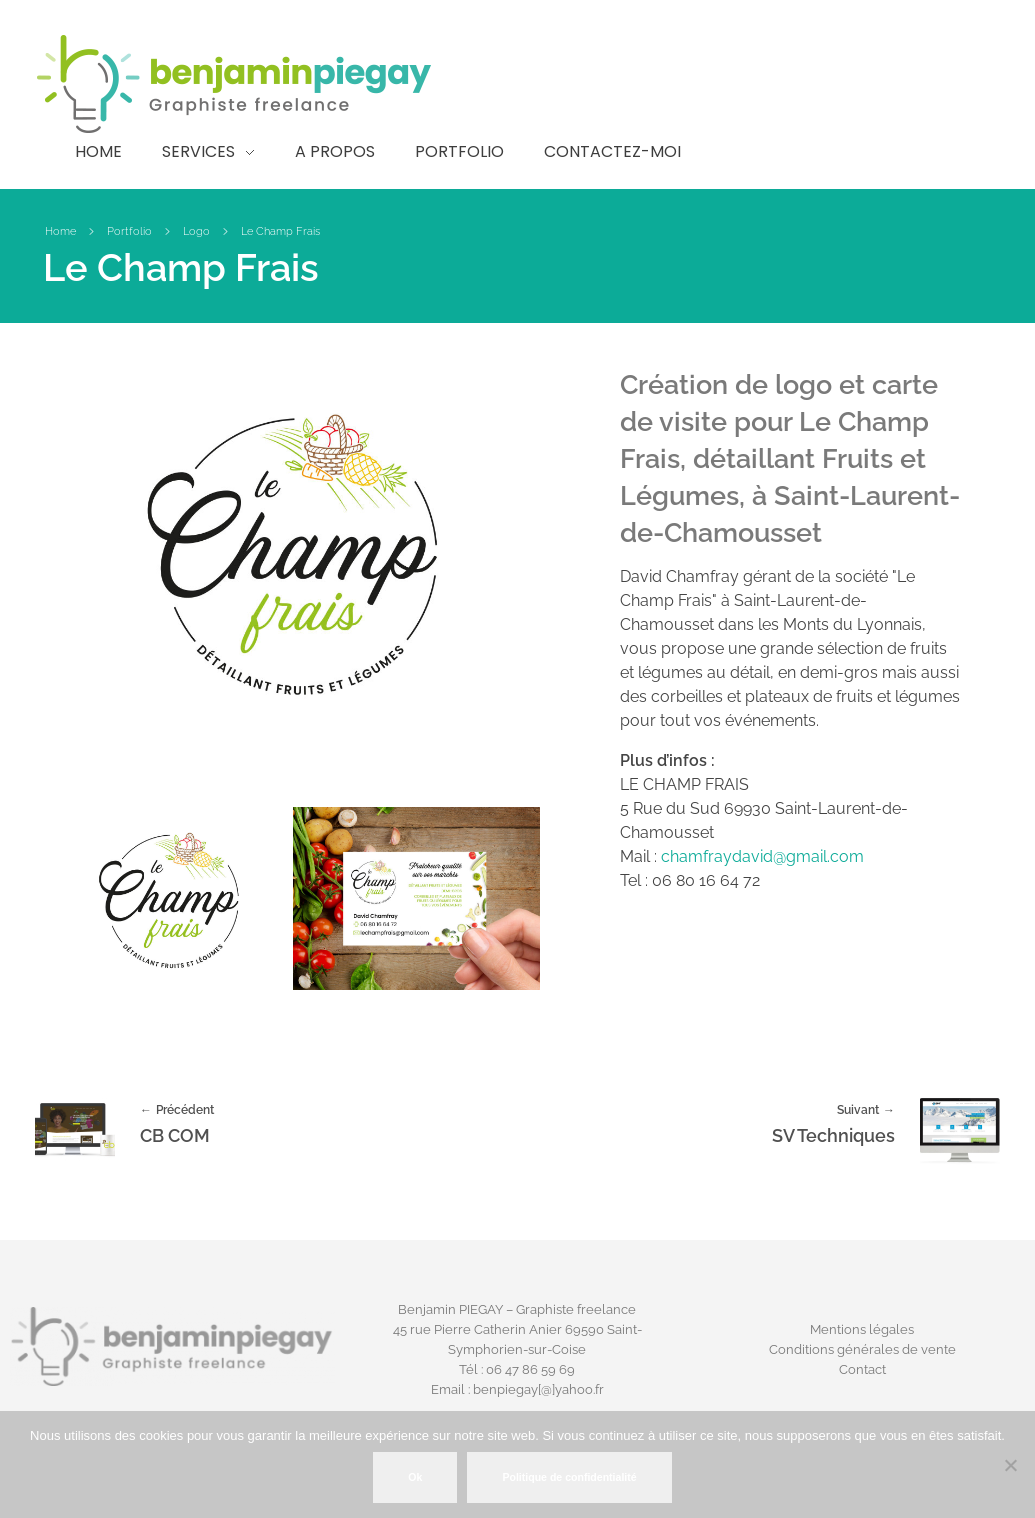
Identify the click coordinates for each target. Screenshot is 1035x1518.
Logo (196, 231)
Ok (415, 1477)
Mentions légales (862, 1329)
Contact (862, 1369)
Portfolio (129, 231)
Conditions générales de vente (862, 1349)
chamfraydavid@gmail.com (762, 856)
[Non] (1010, 1465)
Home (60, 231)
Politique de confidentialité (569, 1477)
